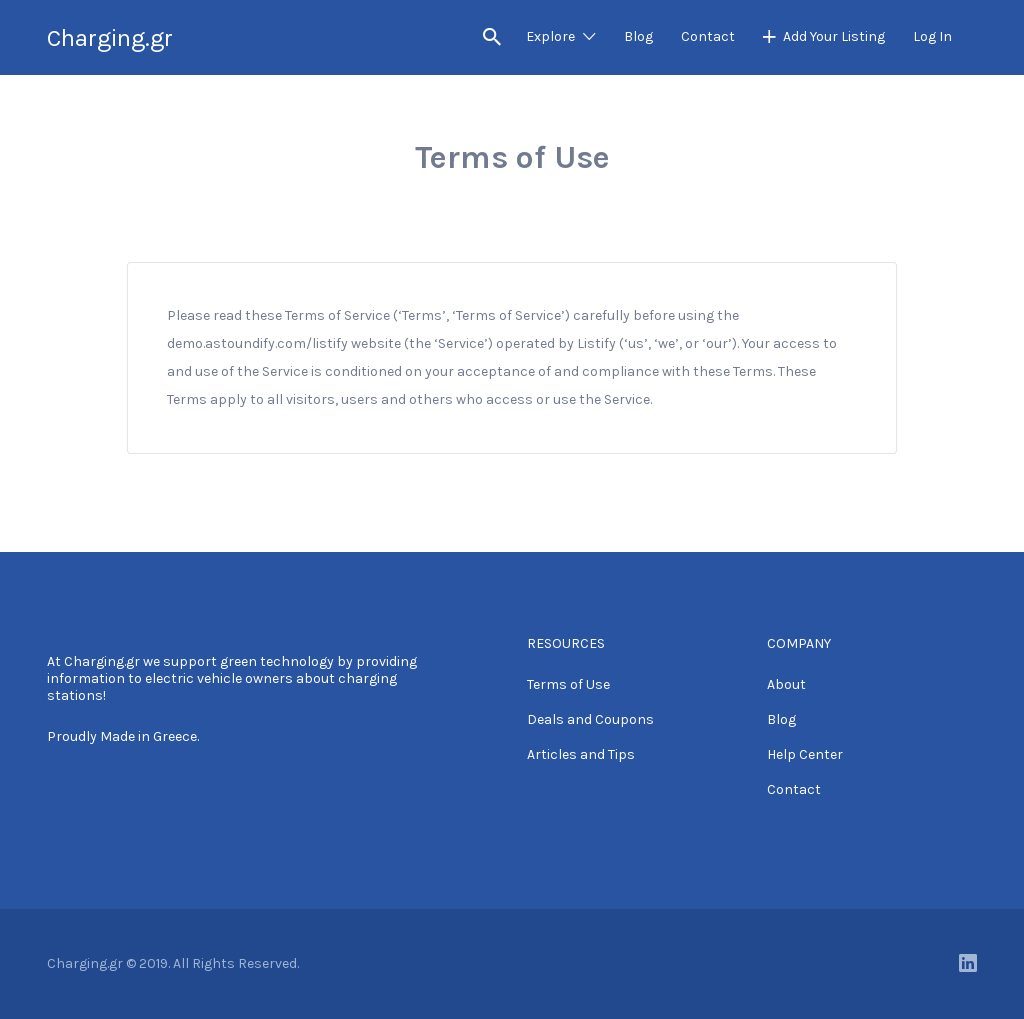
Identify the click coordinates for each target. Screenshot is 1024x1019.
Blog (638, 36)
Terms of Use (568, 684)
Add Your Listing (834, 36)
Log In (932, 36)
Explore (550, 36)
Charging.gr (110, 38)
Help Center (805, 754)
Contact (708, 36)
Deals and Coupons (590, 719)
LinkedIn (968, 963)
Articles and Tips (581, 754)
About (786, 684)
